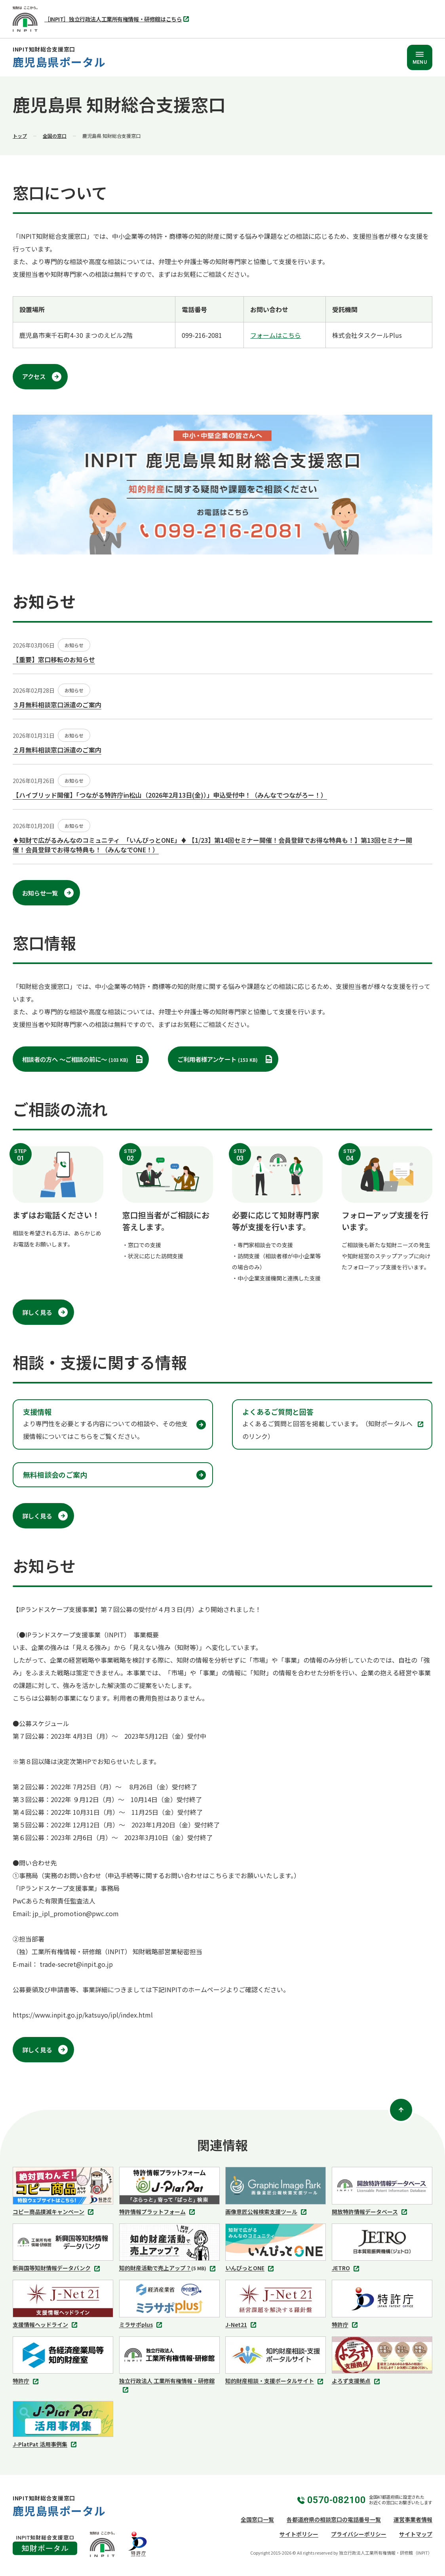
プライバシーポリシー (358, 2534)
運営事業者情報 (413, 2519)
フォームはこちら (275, 335)
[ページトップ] (401, 2110)
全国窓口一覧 (257, 2519)
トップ (20, 135)
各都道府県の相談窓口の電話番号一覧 (334, 2519)
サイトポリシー (299, 2534)
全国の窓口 (55, 135)
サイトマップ (415, 2534)
